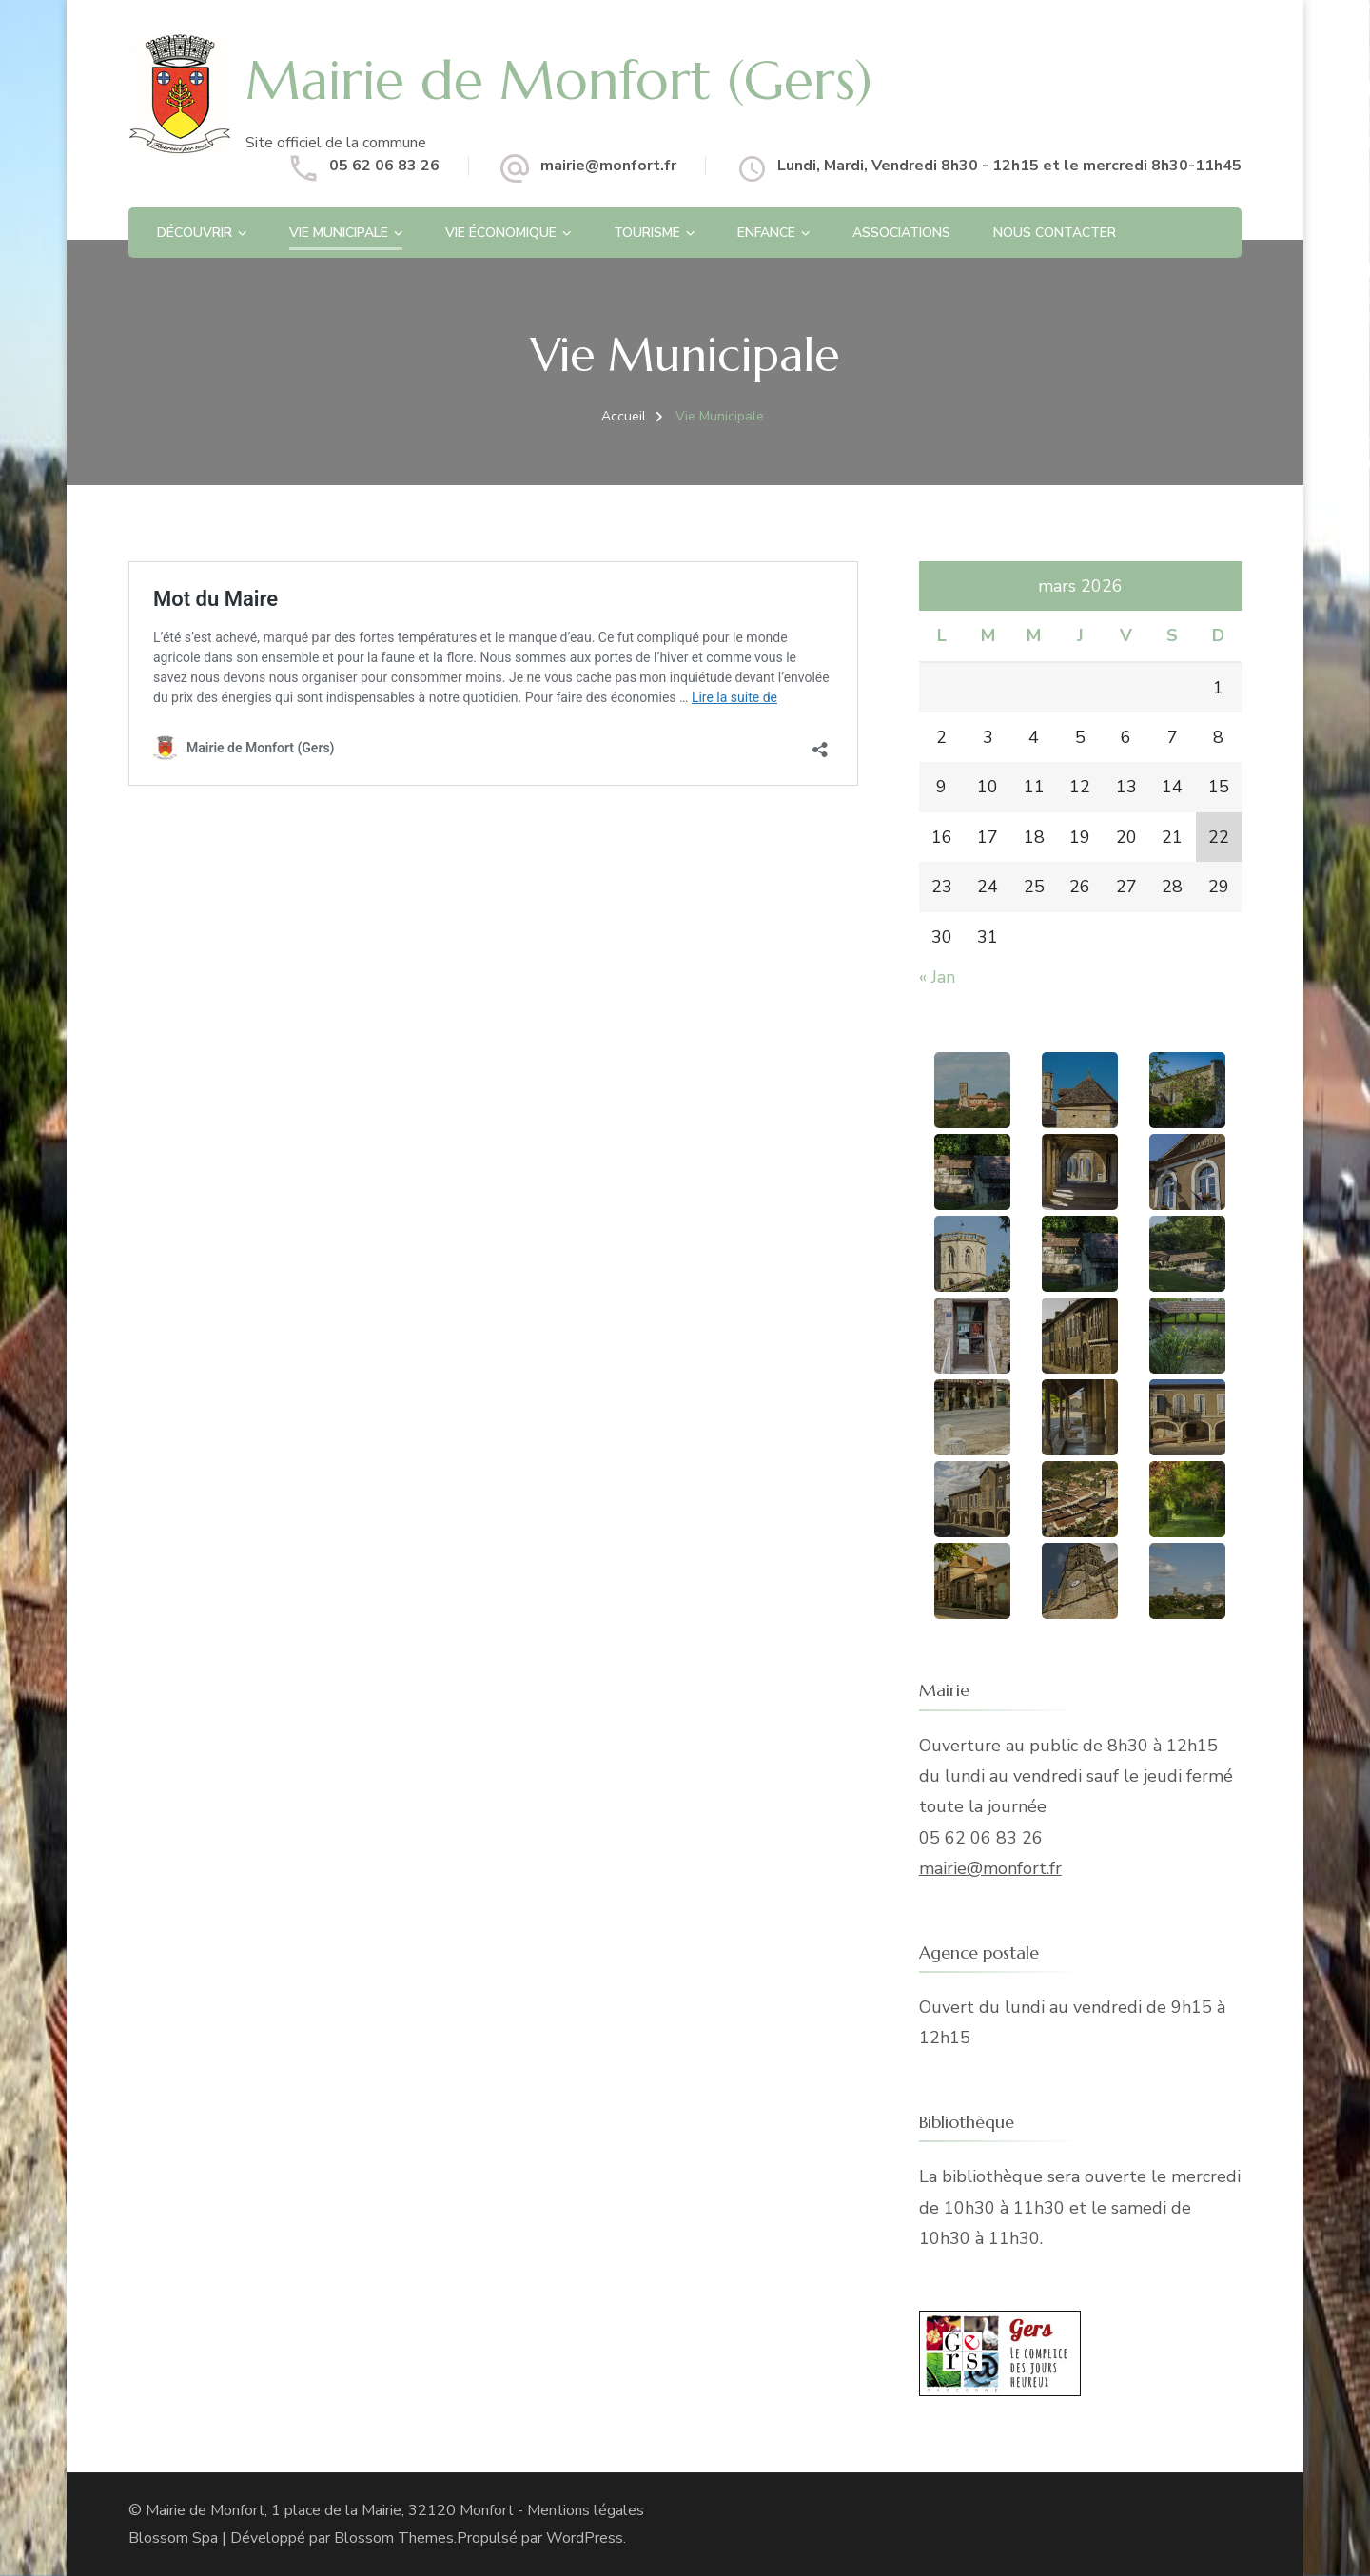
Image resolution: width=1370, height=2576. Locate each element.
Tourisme (647, 233)
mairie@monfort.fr (608, 165)
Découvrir (194, 233)
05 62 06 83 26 (384, 165)
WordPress (584, 2537)
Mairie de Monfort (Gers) (558, 80)
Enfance (766, 233)
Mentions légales (585, 2510)
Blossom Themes (394, 2537)
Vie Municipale (338, 233)
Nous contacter (1054, 233)
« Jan (937, 977)
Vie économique (501, 233)
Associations (901, 233)
